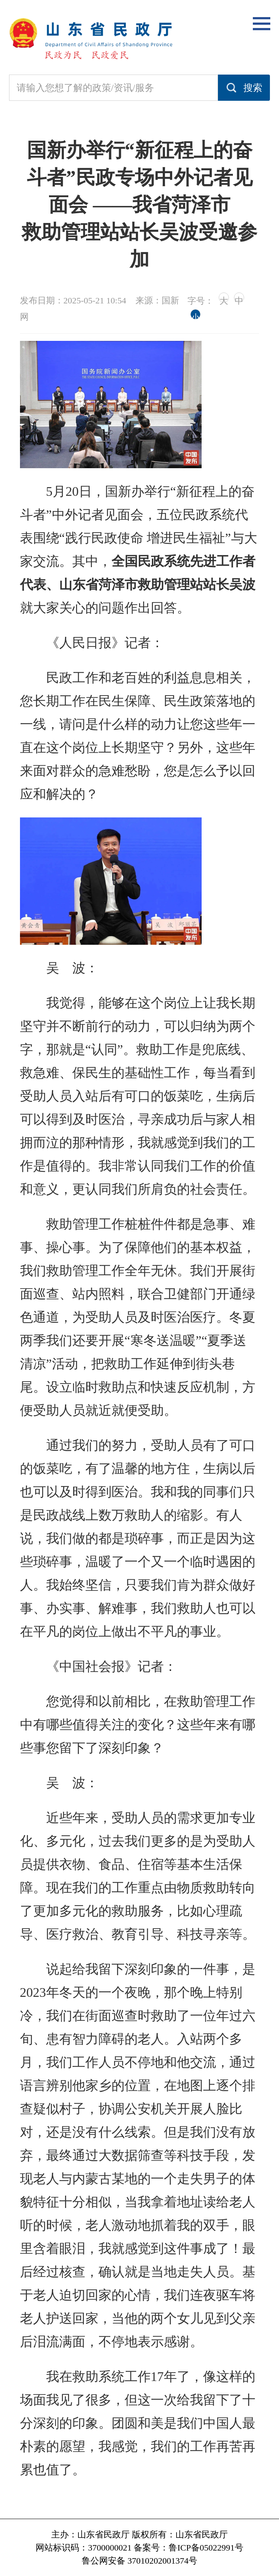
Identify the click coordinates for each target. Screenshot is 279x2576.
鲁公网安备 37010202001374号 (139, 2560)
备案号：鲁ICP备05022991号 (188, 2547)
